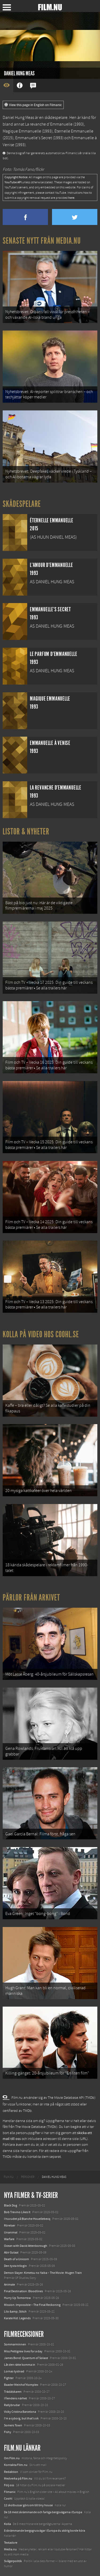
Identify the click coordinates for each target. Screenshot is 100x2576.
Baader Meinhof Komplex (21, 2385)
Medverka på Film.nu (18, 2478)
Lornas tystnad (14, 2371)
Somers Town (13, 2425)
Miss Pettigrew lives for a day (23, 2351)
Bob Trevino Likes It (17, 2212)
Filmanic (9, 2492)
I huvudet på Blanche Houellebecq (27, 2219)
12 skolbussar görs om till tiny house (28, 2505)
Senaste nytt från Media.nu (42, 241)
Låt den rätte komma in (19, 2365)
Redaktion (11, 2472)
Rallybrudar (12, 2405)
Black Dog (10, 2205)
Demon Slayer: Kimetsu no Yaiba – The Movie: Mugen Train (43, 2273)
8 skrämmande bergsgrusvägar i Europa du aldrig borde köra (44, 2530)
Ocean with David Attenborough (25, 2246)
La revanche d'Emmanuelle (49, 124)
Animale (9, 2284)
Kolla (7, 2524)
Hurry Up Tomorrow (17, 2298)
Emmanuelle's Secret (33, 137)
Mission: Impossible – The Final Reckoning (32, 2305)
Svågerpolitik (13, 2561)
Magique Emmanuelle (22, 131)
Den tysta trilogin (15, 2266)
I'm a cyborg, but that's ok (21, 2418)
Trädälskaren (13, 2392)
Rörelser (9, 2225)
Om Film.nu (12, 2458)
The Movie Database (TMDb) (36, 2127)
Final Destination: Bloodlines (23, 2291)
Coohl (8, 2498)
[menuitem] (9, 2177)
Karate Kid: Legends (17, 2318)
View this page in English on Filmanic (33, 105)
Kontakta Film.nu (15, 2465)
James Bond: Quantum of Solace (26, 2358)
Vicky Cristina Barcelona (20, 2412)
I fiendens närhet (15, 2398)
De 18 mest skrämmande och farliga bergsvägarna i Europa (43, 2512)
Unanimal (10, 2232)
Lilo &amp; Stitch (15, 2311)
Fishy (7, 2432)
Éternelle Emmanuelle (73, 131)
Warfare (9, 2239)
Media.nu (10, 2549)
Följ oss (9, 2485)
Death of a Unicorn (16, 2259)
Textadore (10, 2542)
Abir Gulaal (11, 2252)
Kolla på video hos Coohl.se (41, 1334)
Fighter (9, 2378)
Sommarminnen (15, 2344)
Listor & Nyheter (26, 831)
